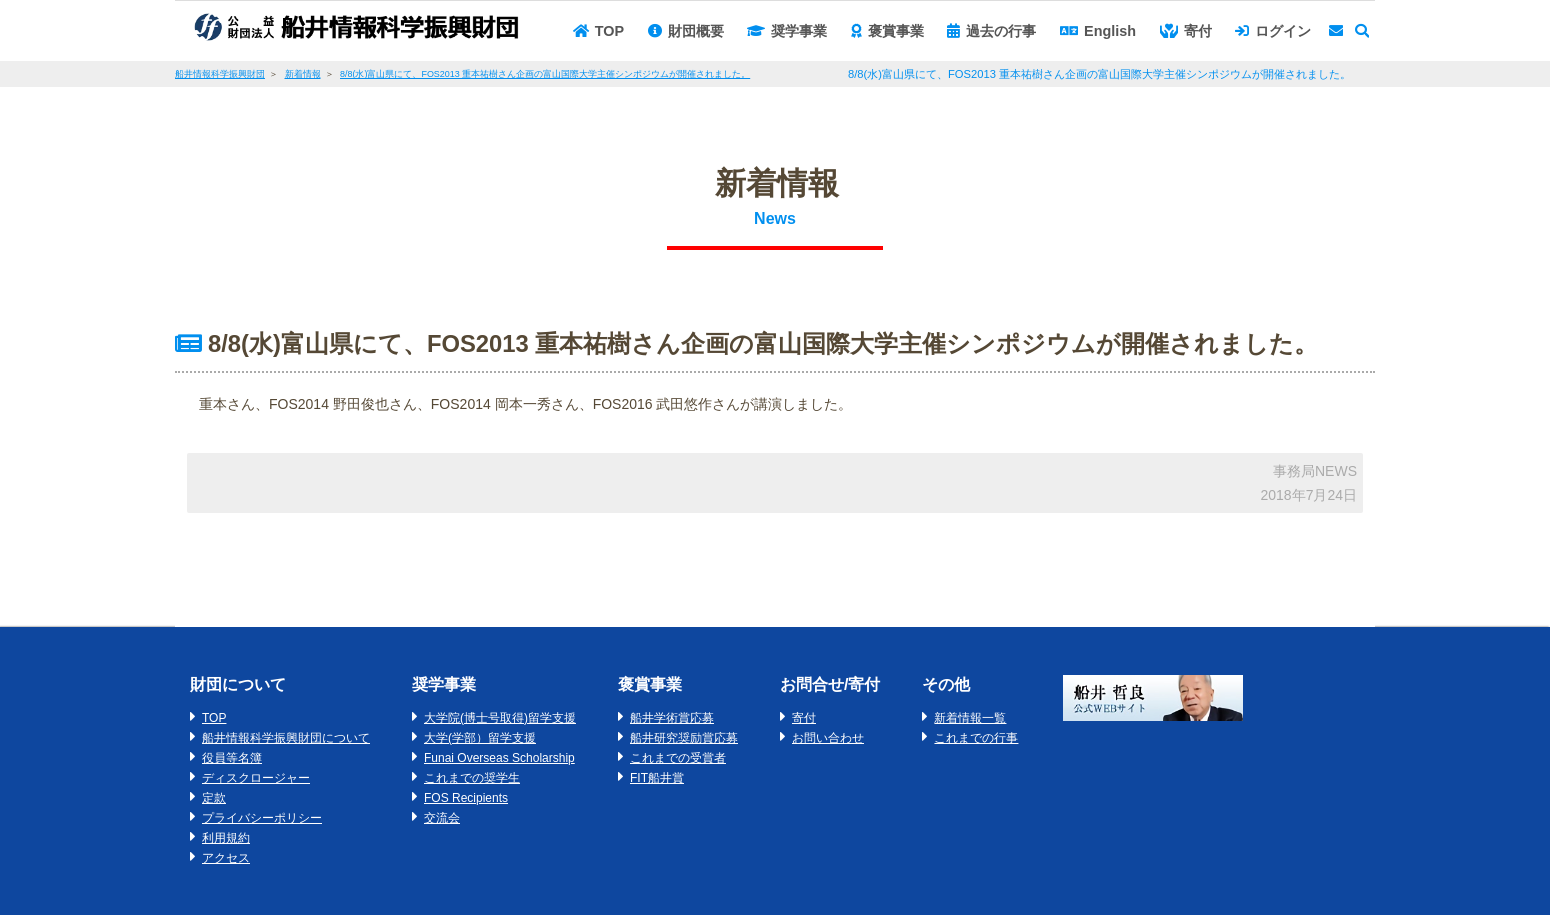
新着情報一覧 (970, 718)
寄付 (804, 718)
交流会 (442, 818)
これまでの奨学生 (472, 778)
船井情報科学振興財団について (286, 738)
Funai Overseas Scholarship (499, 758)
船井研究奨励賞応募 (684, 738)
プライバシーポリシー (262, 818)
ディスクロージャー (256, 778)
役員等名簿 (232, 758)
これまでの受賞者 (678, 758)
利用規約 (226, 838)
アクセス (226, 858)
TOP (214, 718)
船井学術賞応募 (672, 718)
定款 (214, 798)
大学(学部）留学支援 (480, 738)
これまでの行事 (976, 738)
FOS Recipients (466, 798)
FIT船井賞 (657, 778)
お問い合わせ (828, 738)
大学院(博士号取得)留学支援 (500, 718)
